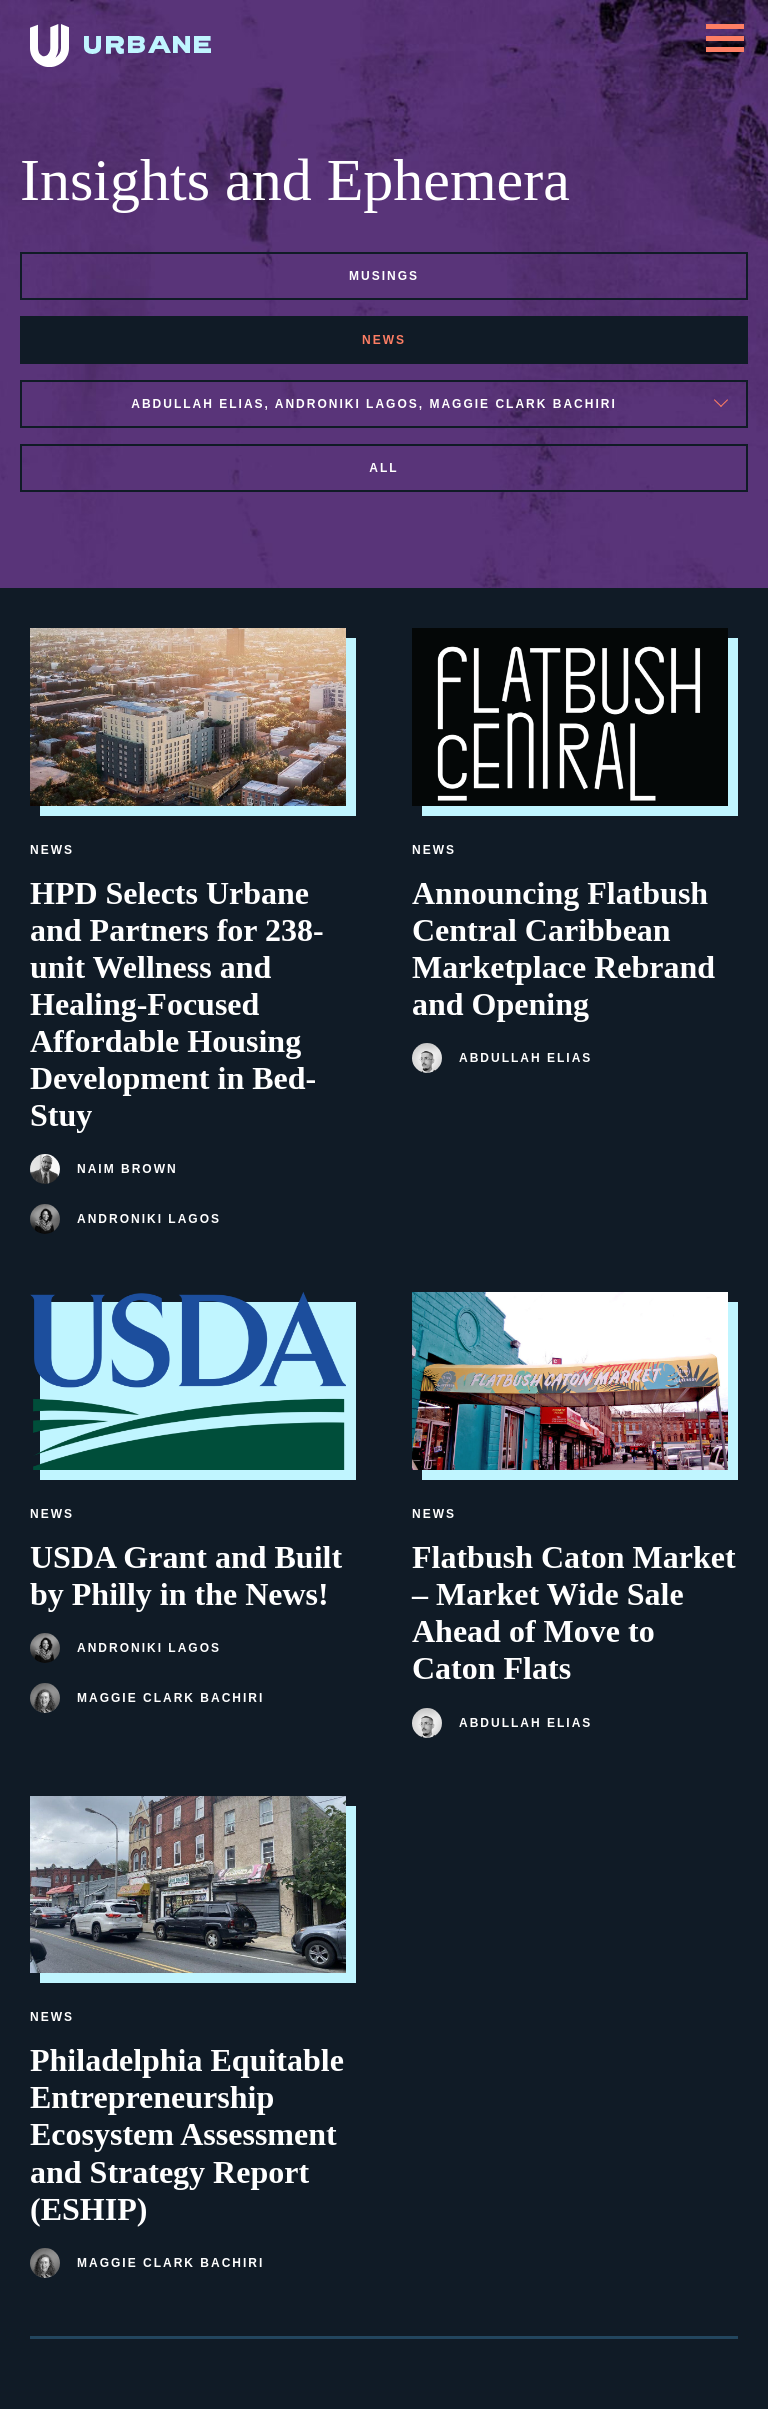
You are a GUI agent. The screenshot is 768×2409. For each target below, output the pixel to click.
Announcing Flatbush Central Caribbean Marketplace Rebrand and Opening (563, 948)
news (384, 340)
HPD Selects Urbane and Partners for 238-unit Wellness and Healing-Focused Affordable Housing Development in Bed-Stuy (177, 1004)
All (383, 468)
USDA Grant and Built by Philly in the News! (186, 1575)
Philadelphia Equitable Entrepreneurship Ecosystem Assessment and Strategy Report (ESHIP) (187, 2134)
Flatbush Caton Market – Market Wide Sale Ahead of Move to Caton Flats (574, 1612)
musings (384, 276)
